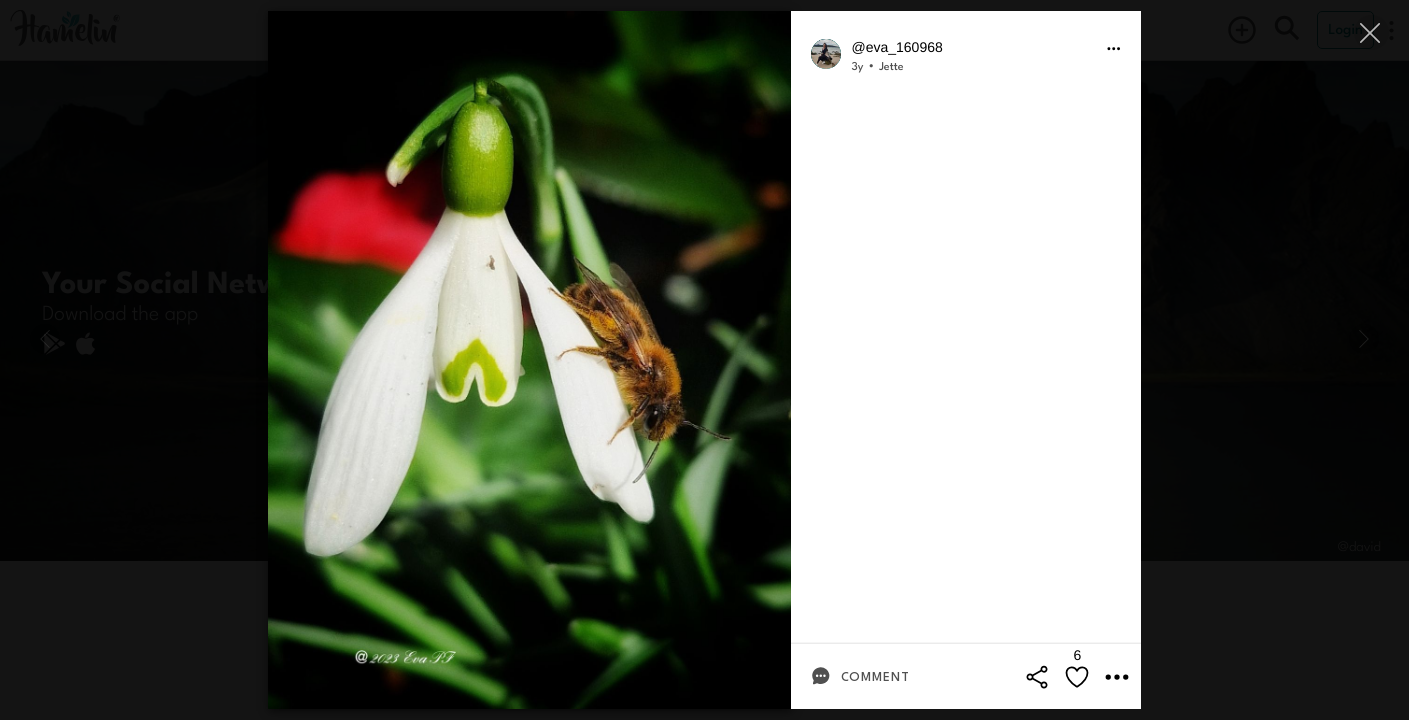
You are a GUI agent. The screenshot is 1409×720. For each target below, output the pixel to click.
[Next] (1364, 339)
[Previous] (45, 339)
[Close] (1371, 32)
